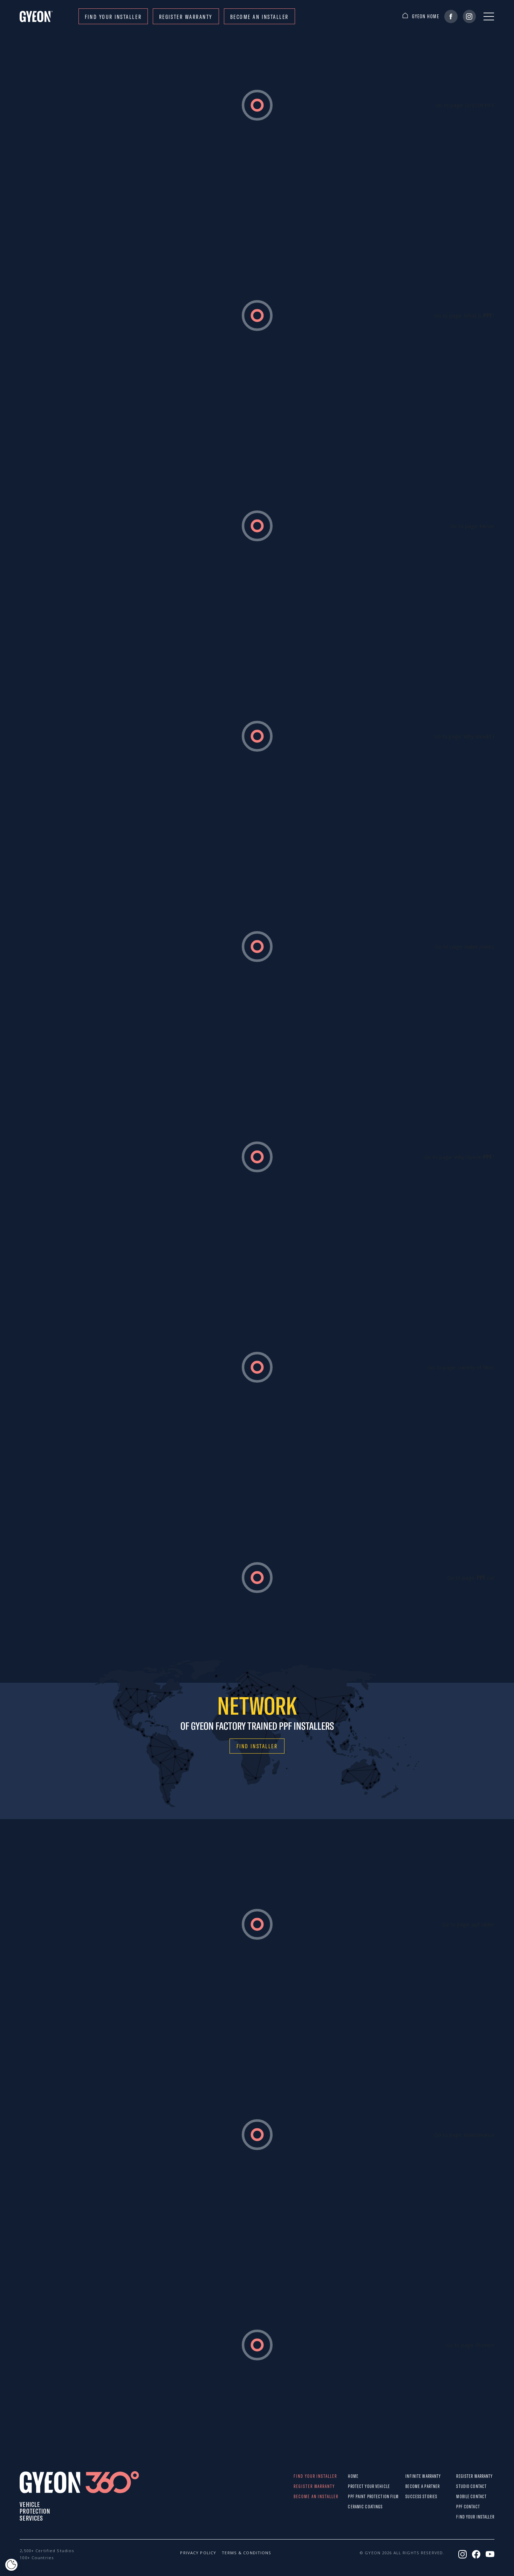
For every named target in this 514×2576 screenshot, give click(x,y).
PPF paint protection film (354, 2496)
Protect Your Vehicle (354, 2486)
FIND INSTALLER (257, 1746)
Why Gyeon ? (474, 1156)
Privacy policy (194, 2552)
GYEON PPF (479, 105)
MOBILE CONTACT (461, 2496)
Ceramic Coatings (354, 2506)
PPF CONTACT (461, 2506)
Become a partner (411, 2486)
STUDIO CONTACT (461, 2486)
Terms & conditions (236, 2552)
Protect (485, 2344)
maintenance (479, 2134)
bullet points (479, 946)
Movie (487, 525)
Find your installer (113, 16)
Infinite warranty (411, 2476)
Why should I (479, 736)
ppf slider (483, 1924)
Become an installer (259, 16)
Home (353, 2476)
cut (485, 1577)
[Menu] (488, 16)
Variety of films (476, 1367)
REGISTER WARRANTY (186, 16)
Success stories (411, 2496)
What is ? (479, 315)
